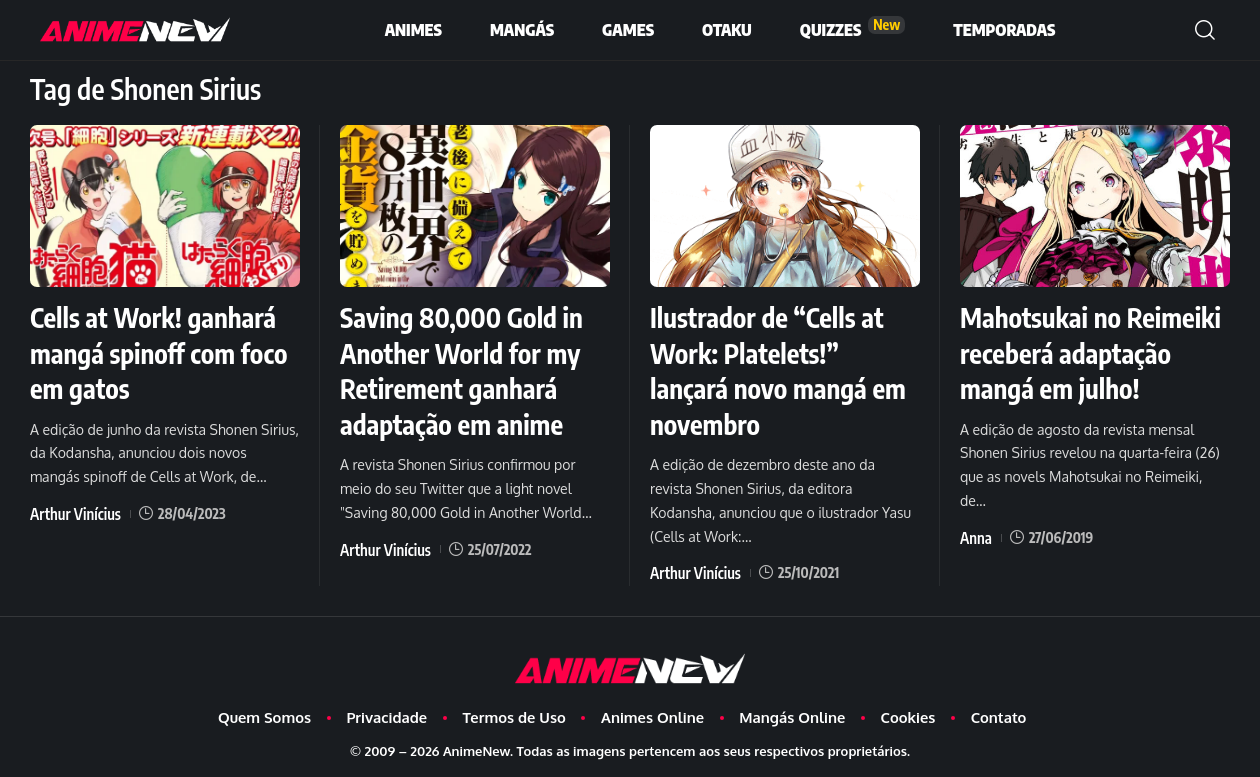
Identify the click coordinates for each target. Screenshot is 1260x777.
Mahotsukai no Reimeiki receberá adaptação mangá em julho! (1082, 369)
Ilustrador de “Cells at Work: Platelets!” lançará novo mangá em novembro (774, 369)
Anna (974, 569)
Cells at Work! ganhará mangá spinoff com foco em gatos (160, 351)
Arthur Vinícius (72, 510)
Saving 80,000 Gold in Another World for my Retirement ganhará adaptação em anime (469, 369)
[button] (1205, 30)
